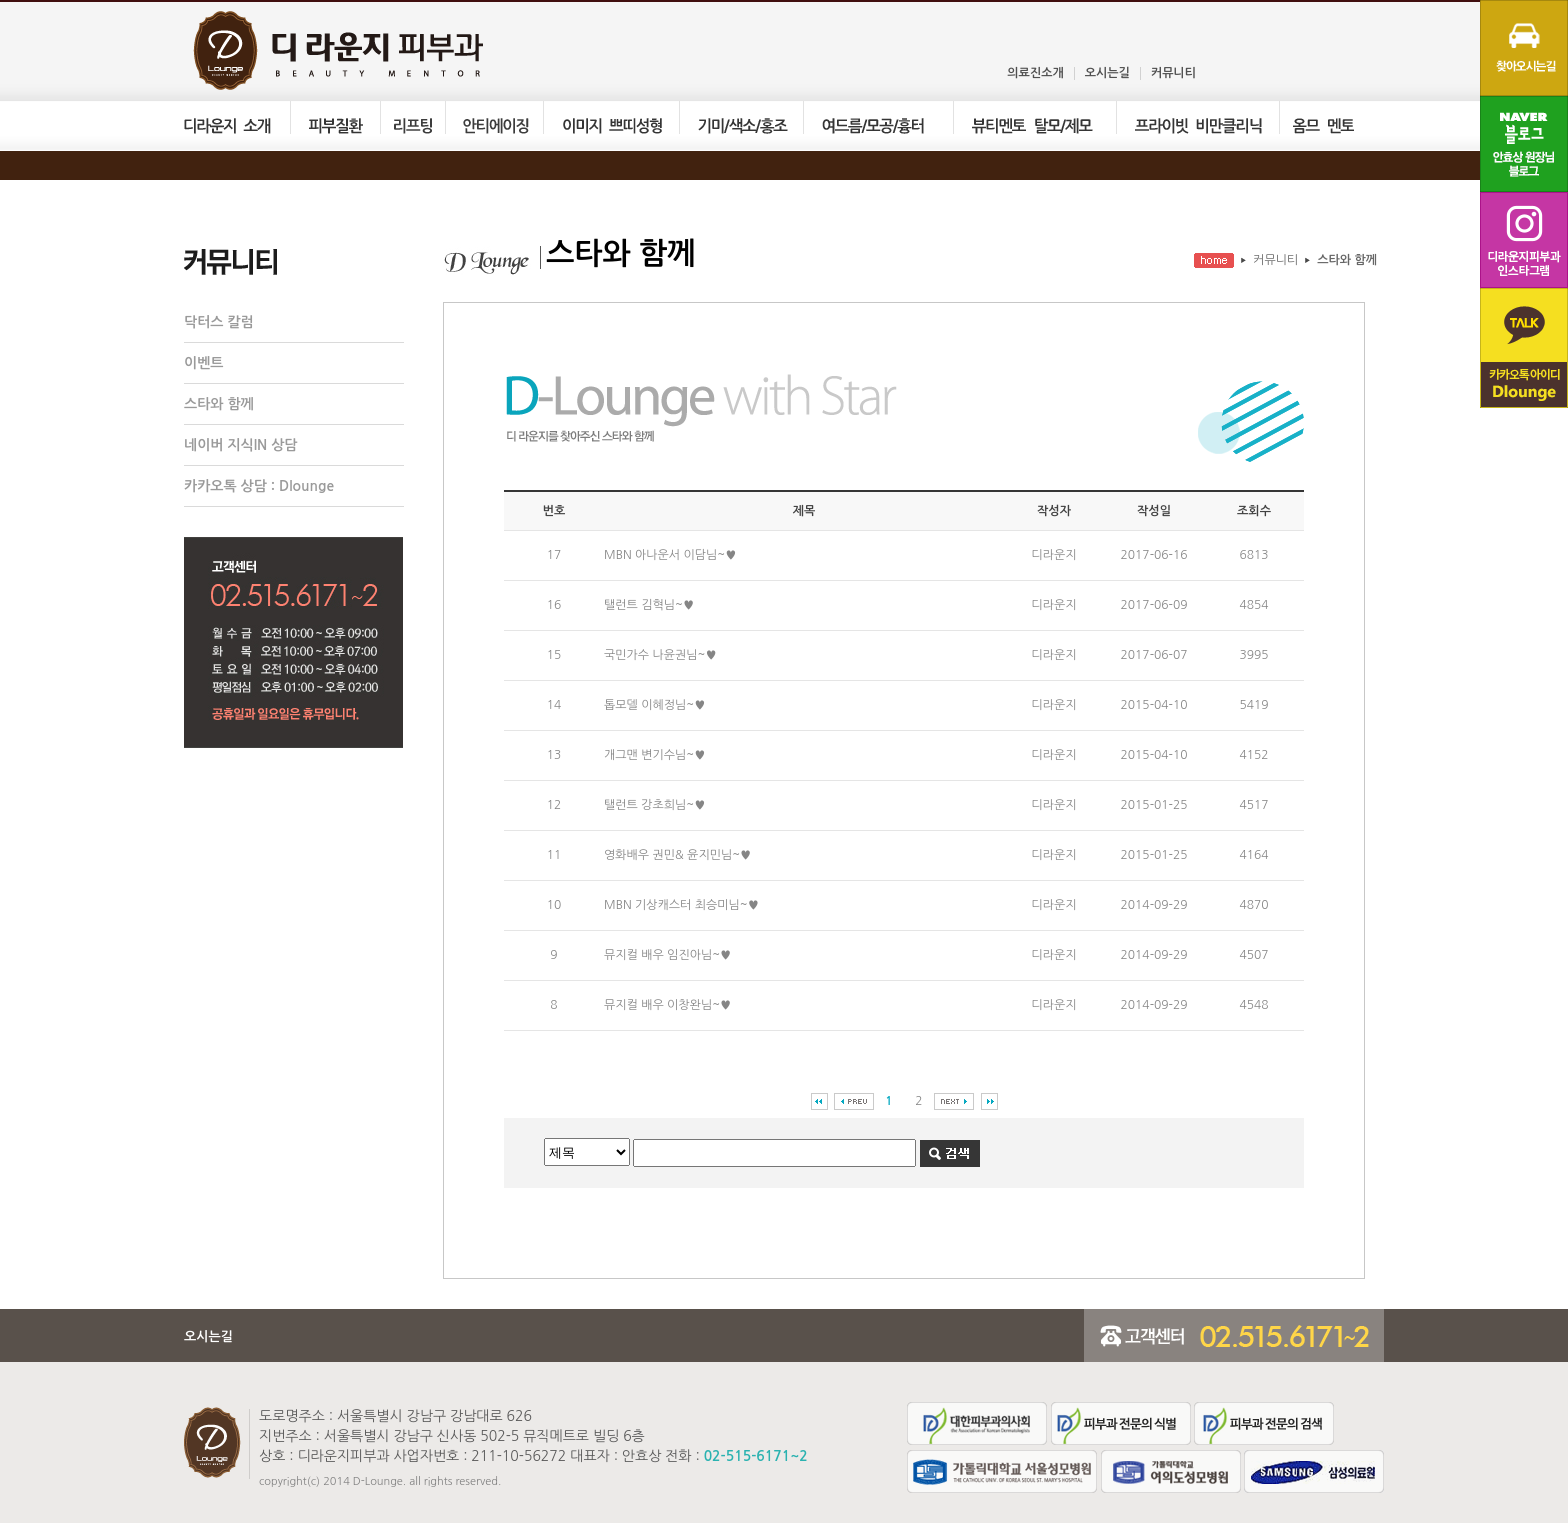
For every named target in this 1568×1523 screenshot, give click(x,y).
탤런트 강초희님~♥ (654, 805)
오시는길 (1107, 73)
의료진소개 (1035, 73)
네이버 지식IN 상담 (241, 445)
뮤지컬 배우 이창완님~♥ (667, 1005)
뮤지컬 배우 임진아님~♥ (667, 955)
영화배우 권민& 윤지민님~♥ (677, 855)
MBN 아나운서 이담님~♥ (670, 555)
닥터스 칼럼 (219, 322)
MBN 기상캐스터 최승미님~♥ (681, 905)
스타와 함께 (219, 404)
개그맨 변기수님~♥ (654, 755)
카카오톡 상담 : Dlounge (259, 486)
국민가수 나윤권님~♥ (660, 655)
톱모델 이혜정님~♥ (654, 705)
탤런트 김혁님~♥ (649, 605)
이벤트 (203, 363)
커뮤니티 (1173, 73)
